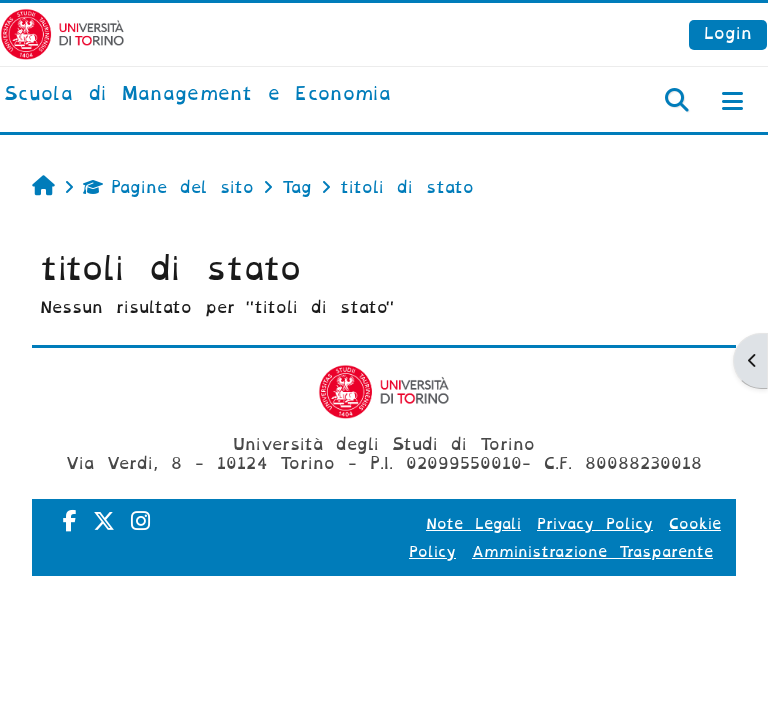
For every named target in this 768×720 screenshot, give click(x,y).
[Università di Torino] (62, 33)
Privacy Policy (595, 524)
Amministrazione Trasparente (592, 552)
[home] (197, 95)
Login (728, 33)
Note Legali (473, 524)
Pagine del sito (168, 187)
